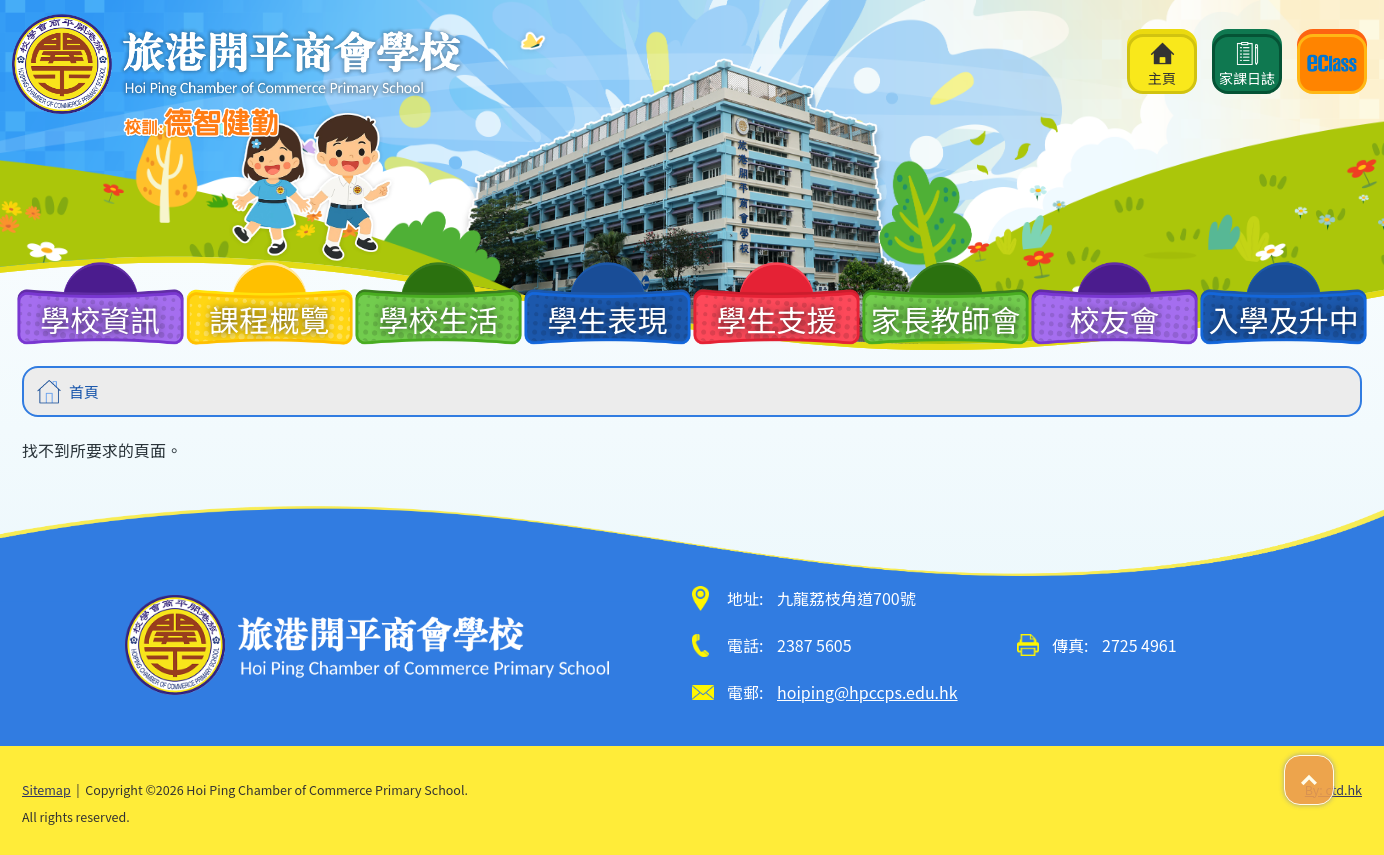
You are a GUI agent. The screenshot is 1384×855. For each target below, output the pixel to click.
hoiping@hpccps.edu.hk (867, 692)
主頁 (1162, 65)
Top (1333, 769)
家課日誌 (1247, 65)
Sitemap (46, 789)
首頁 (84, 391)
